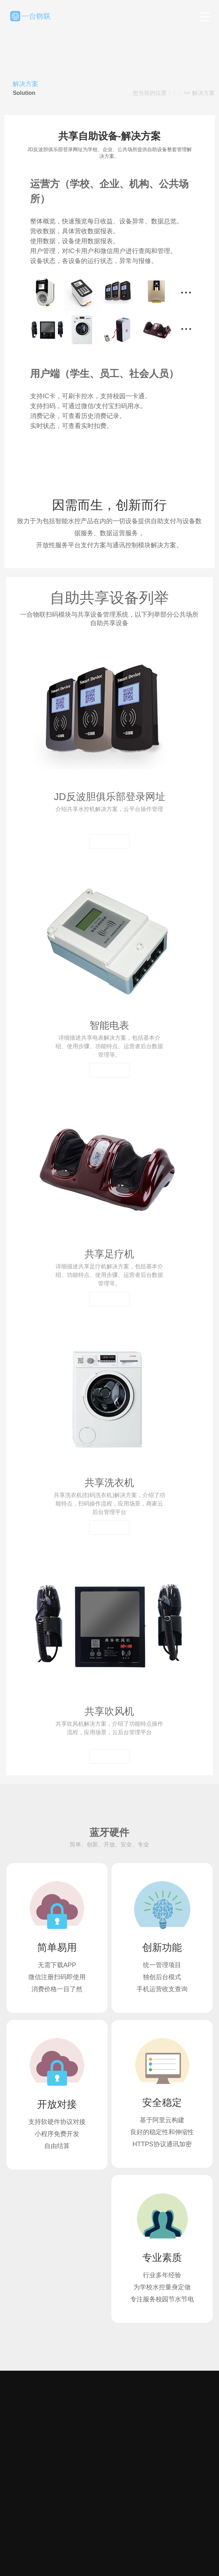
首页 (177, 93)
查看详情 (109, 841)
